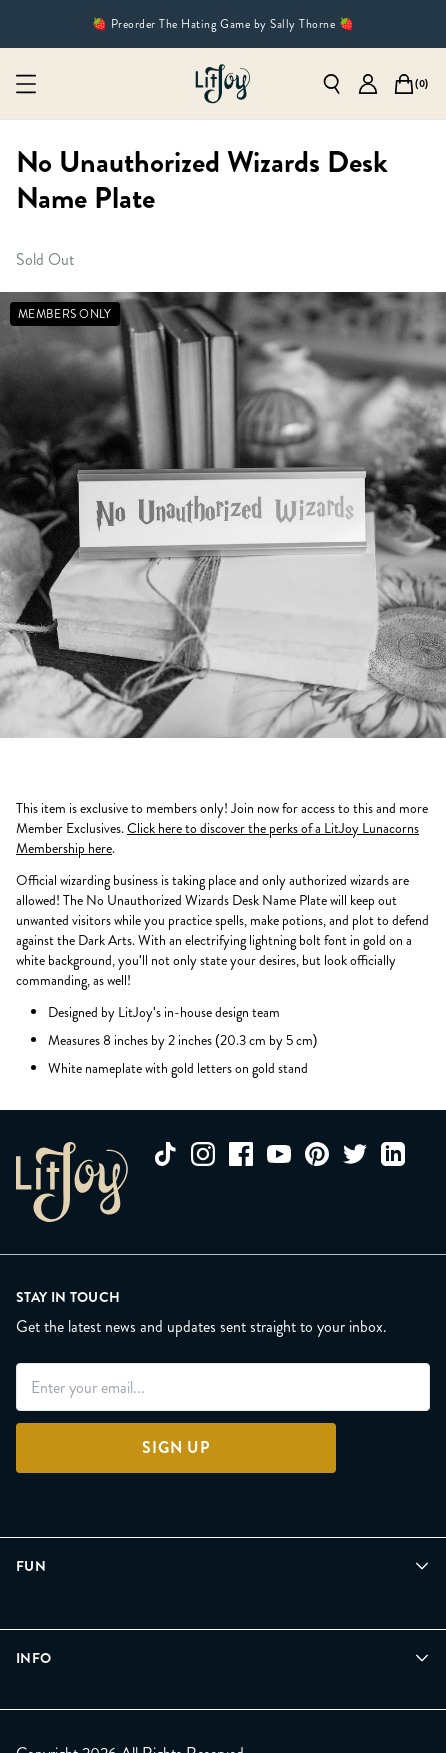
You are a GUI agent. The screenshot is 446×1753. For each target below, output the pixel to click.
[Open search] (332, 84)
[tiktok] (165, 1154)
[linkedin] (393, 1154)
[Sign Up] (176, 1448)
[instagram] (203, 1154)
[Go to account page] (368, 84)
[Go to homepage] (223, 84)
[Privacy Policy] (59, 1724)
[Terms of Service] (190, 1724)
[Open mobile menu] (26, 84)
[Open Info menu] (223, 1623)
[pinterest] (317, 1154)
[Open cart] (404, 84)
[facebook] (241, 1154)
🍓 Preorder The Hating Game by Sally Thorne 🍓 (223, 24)
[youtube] (279, 1154)
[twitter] (355, 1154)
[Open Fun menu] (223, 1566)
